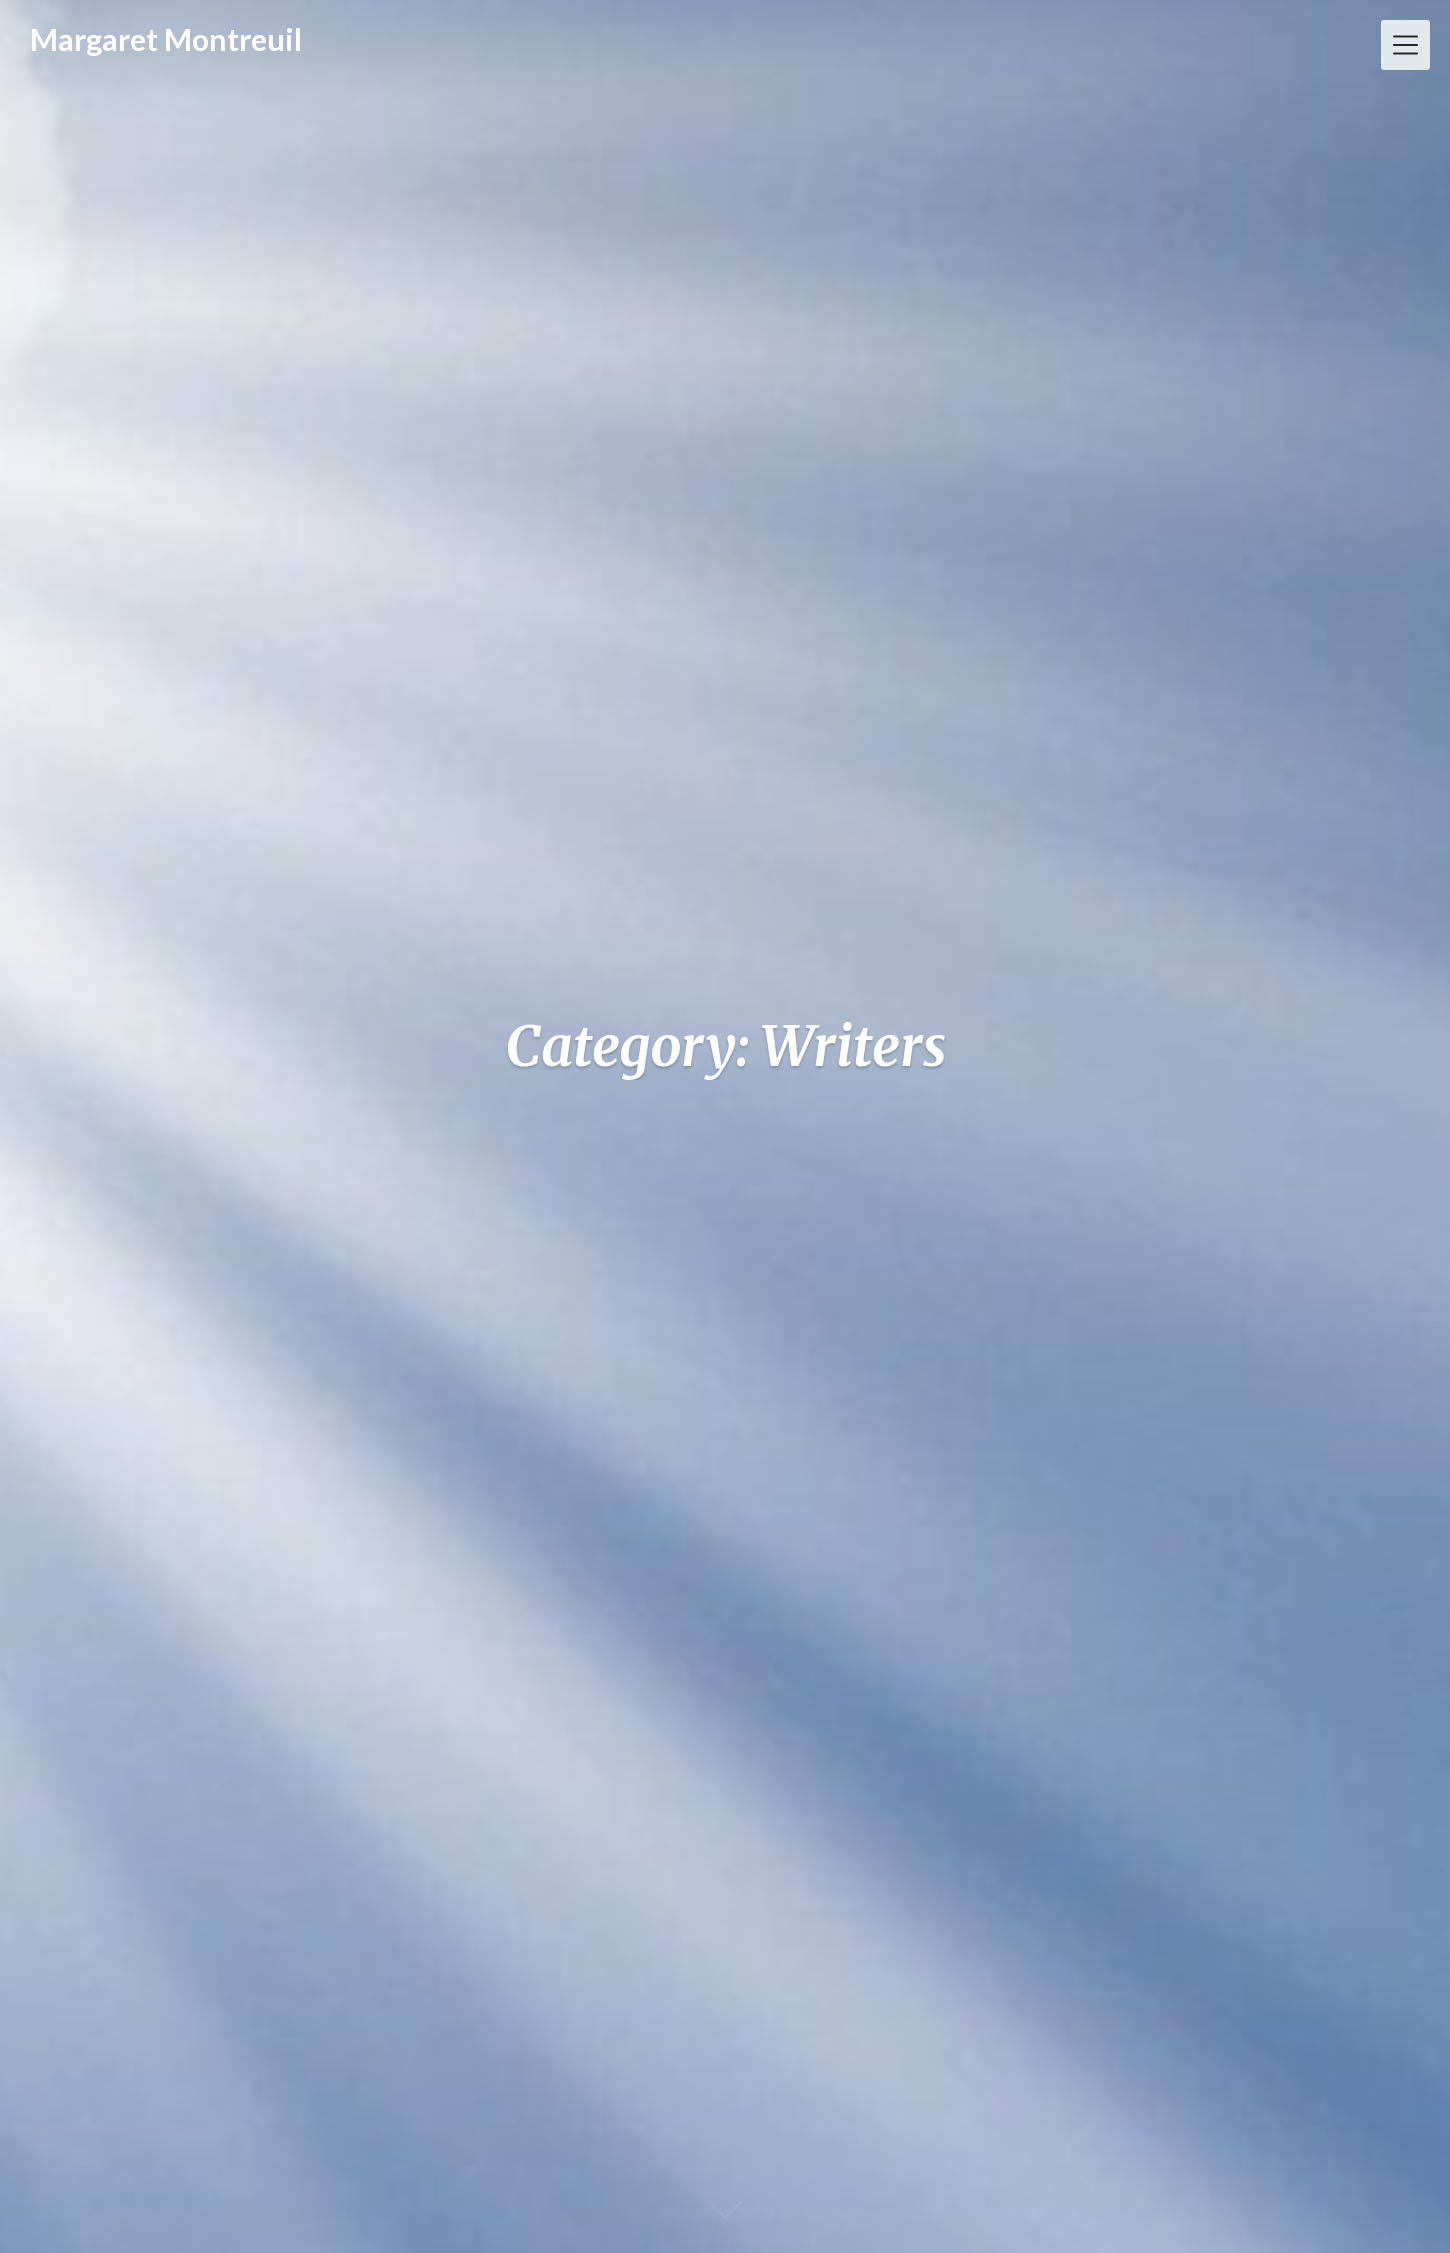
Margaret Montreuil (166, 39)
